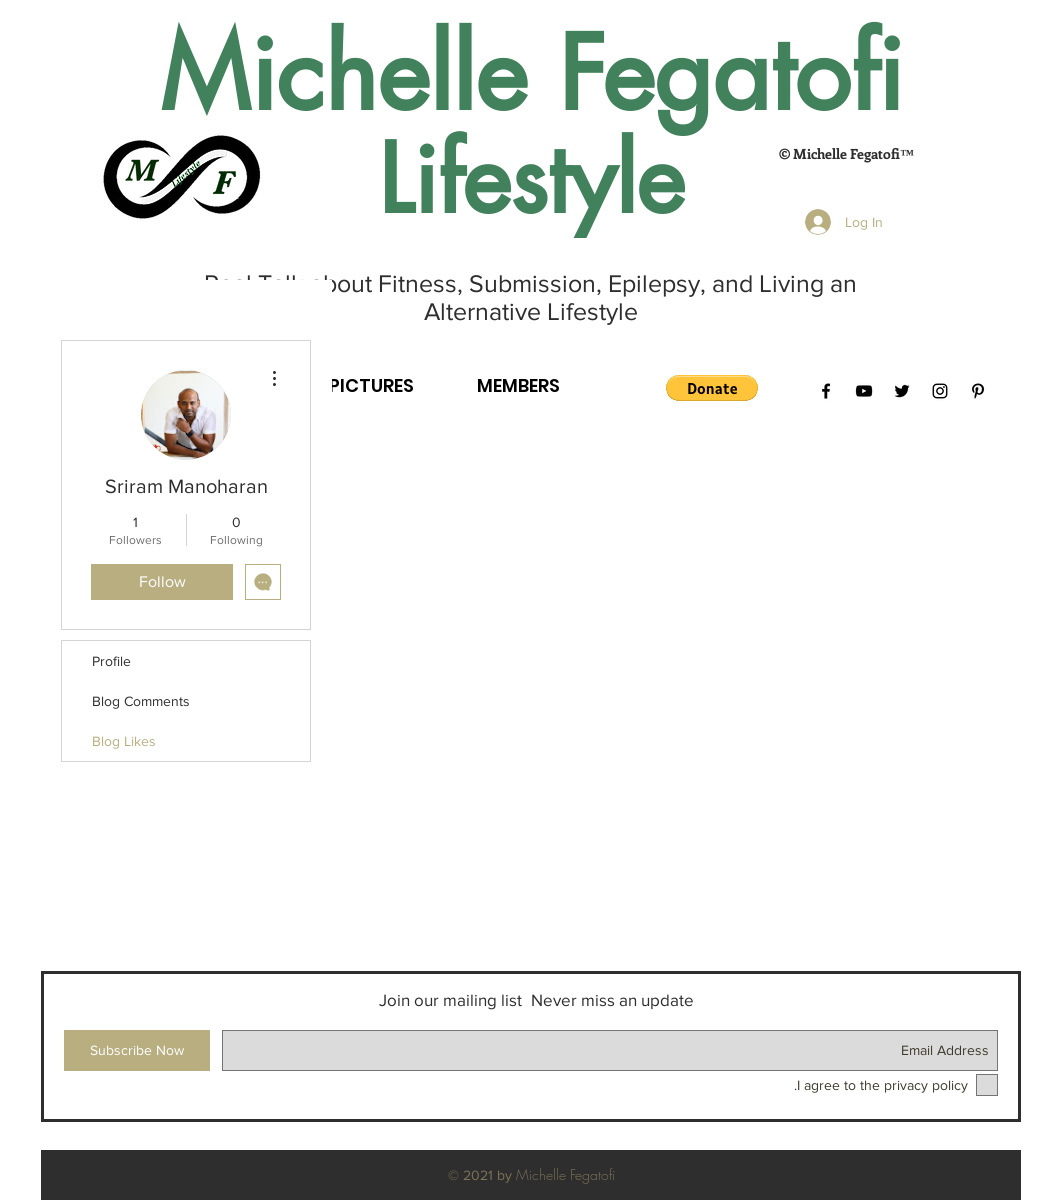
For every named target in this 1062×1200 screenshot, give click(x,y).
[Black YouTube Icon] (864, 391)
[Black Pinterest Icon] (978, 391)
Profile (111, 661)
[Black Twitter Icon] (902, 391)
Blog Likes (124, 741)
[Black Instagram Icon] (940, 391)
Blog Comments (141, 701)
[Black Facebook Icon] (826, 391)
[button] (712, 388)
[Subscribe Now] (137, 1050)
